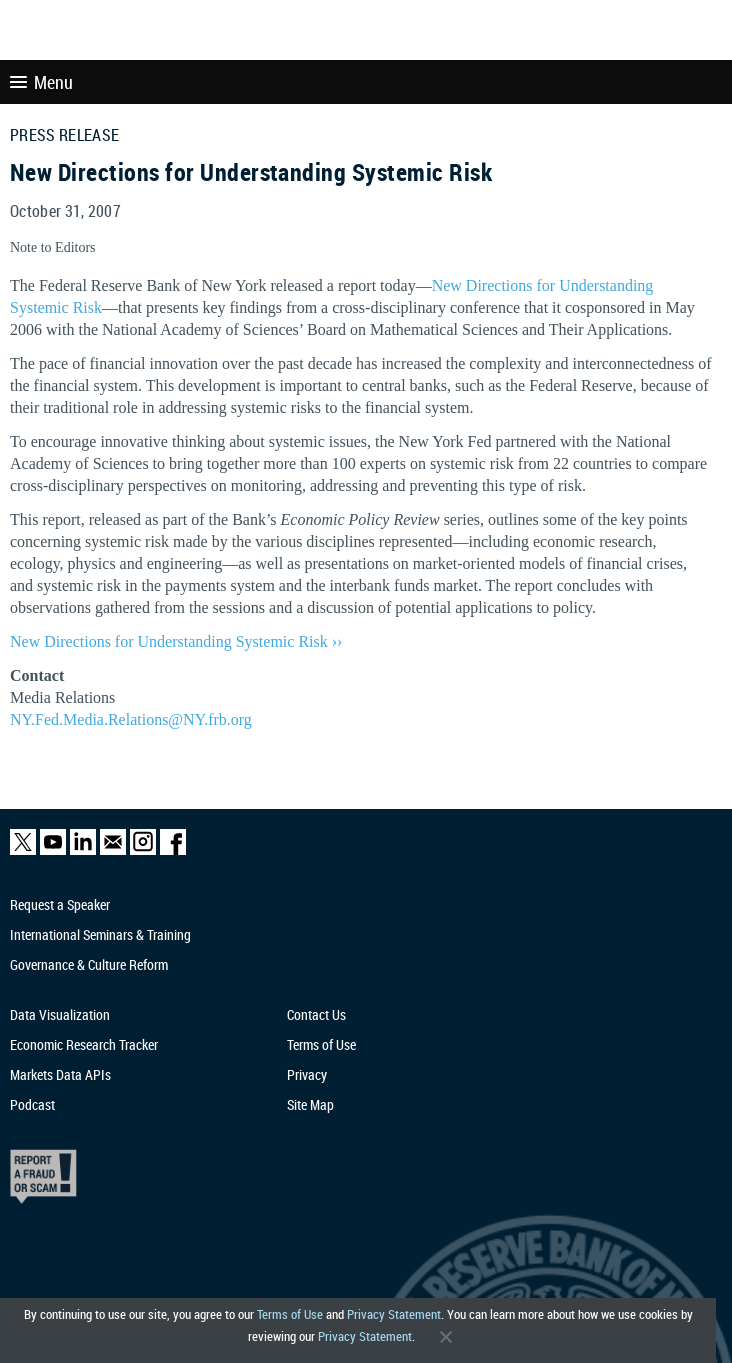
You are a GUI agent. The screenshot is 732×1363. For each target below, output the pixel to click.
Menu (41, 82)
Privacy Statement (394, 1314)
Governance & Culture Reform (89, 964)
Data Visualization (60, 1014)
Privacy (307, 1074)
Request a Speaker (60, 904)
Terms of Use (290, 1314)
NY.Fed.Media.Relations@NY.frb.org (131, 719)
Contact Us (316, 1014)
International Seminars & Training (100, 934)
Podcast (32, 1104)
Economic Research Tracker (84, 1044)
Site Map (310, 1104)
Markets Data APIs (60, 1074)
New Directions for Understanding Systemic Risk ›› (176, 641)
